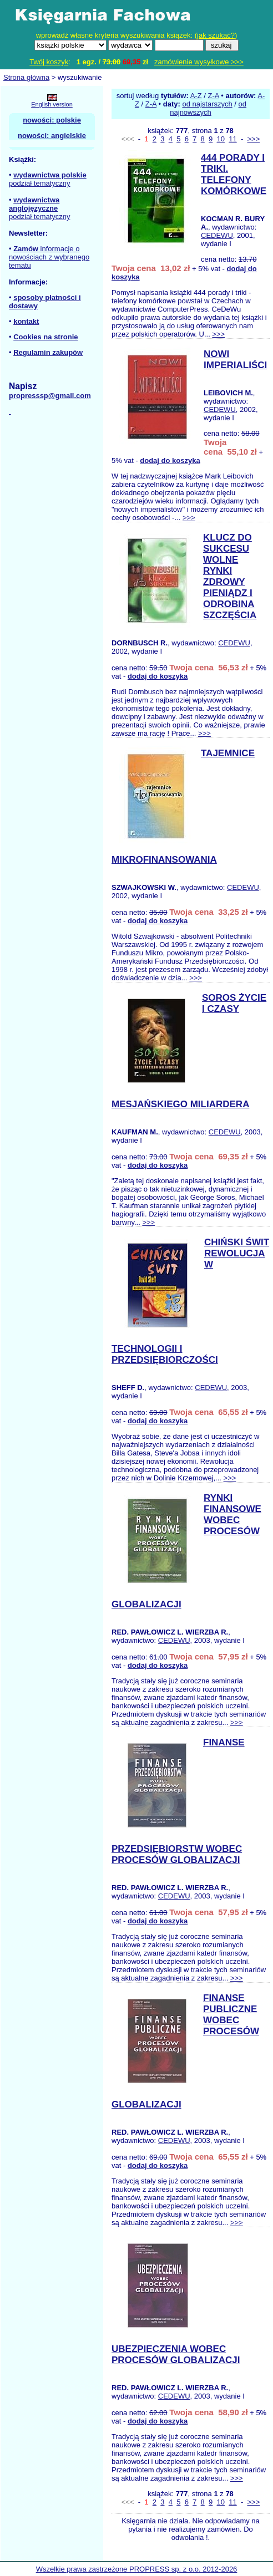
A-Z (196, 95)
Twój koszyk (48, 62)
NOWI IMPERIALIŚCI (235, 359)
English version (52, 104)
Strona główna (26, 77)
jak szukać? (216, 35)
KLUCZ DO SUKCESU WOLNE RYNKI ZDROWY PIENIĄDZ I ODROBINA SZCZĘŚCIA (229, 576)
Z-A (213, 95)
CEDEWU (217, 235)
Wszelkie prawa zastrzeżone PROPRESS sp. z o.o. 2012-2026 (136, 2569)
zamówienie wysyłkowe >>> (199, 62)
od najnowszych (208, 108)
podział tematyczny (39, 183)
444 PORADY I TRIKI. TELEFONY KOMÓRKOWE (233, 174)
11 (232, 139)
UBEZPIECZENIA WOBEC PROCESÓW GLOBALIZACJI (176, 2354)
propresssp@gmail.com (50, 395)
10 (221, 139)
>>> (253, 139)
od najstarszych (207, 104)
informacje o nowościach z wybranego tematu (49, 257)
